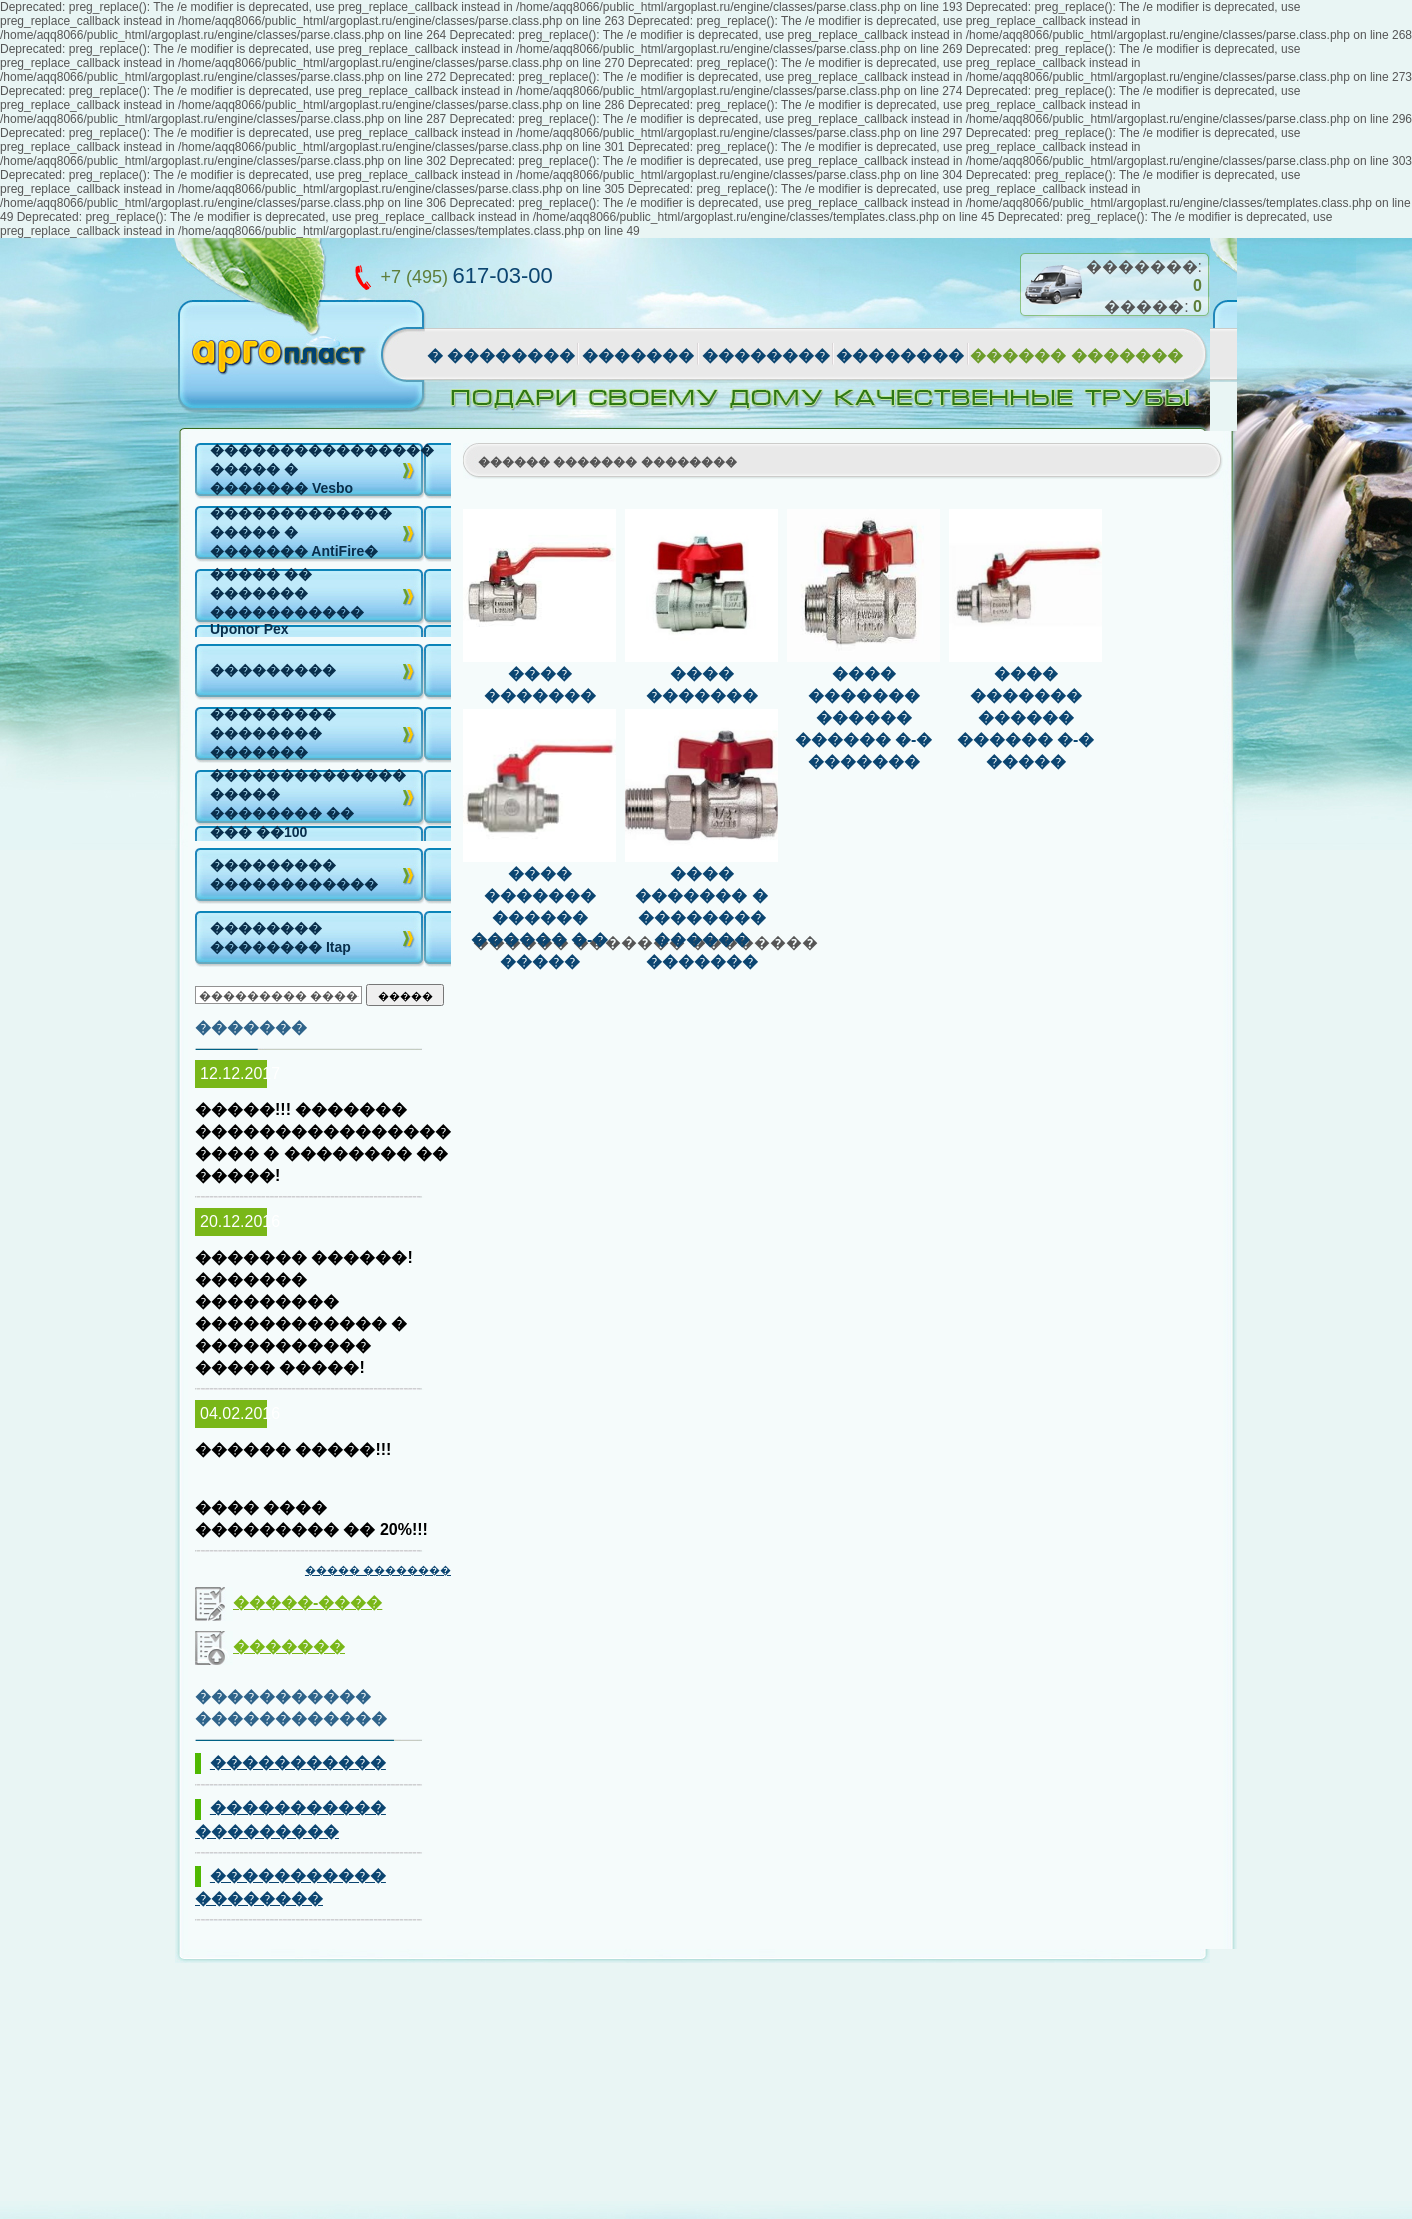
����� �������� (378, 1570)
